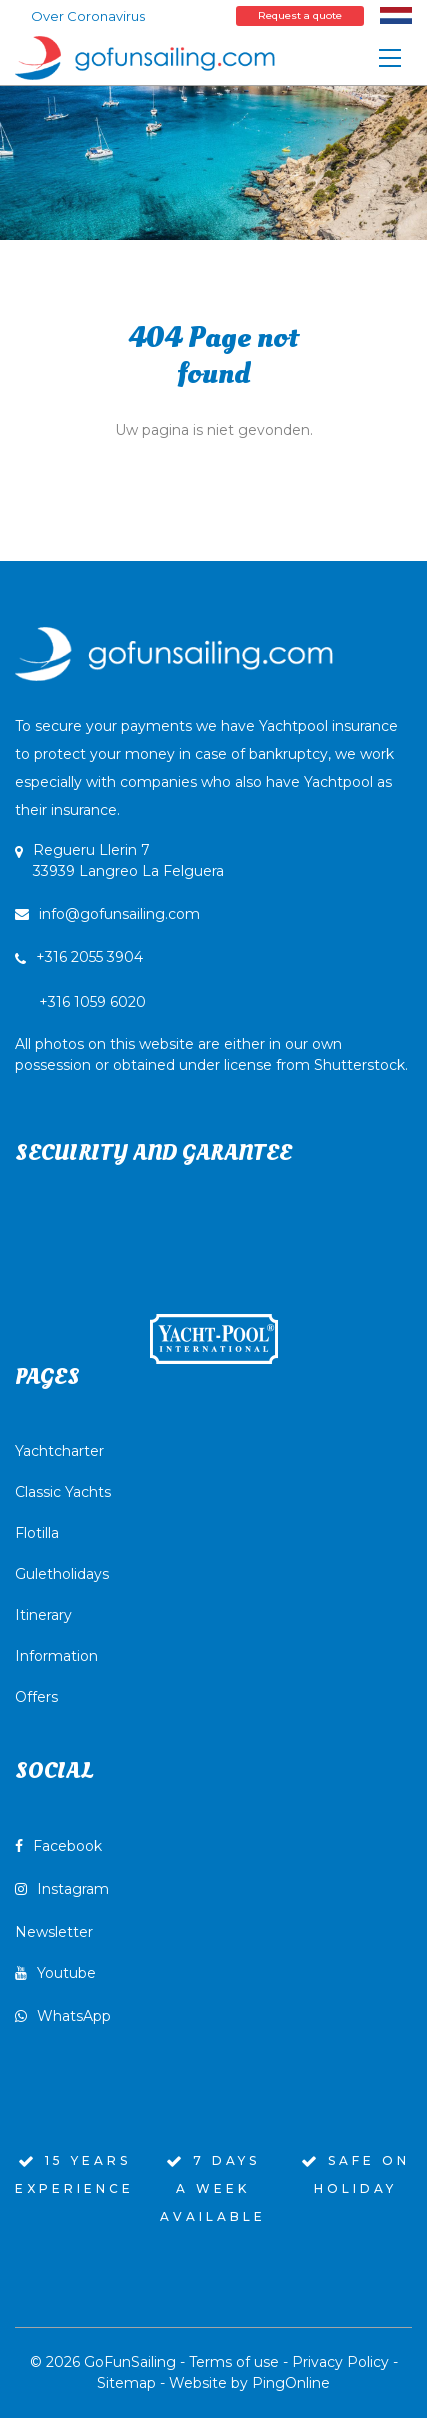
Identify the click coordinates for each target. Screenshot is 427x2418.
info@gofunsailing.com (107, 914)
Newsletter (54, 1932)
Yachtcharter (59, 1451)
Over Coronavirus (88, 16)
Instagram (62, 1889)
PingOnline (291, 2383)
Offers (36, 1697)
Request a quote (300, 15)
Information (56, 1656)
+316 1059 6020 (211, 1033)
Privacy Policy (340, 2362)
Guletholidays (62, 1574)
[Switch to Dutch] (396, 15)
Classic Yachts (63, 1492)
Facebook (58, 1846)
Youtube (55, 1973)
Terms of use (234, 2362)
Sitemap (126, 2383)
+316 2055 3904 (89, 957)
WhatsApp (63, 2016)
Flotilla (37, 1533)
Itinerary (43, 1615)
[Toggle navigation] (390, 58)
